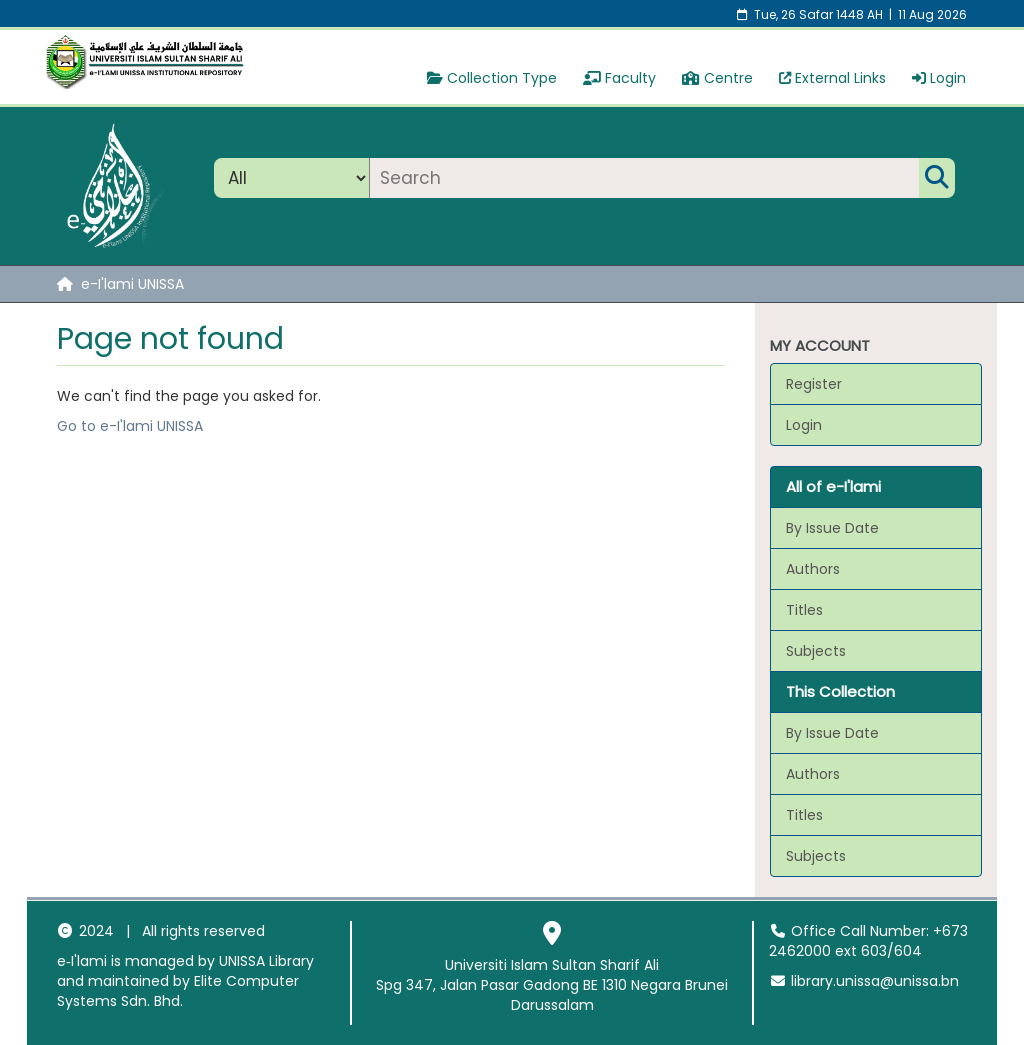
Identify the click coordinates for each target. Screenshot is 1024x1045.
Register (814, 384)
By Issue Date (832, 528)
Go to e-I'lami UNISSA (130, 426)
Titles (804, 610)
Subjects (816, 651)
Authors (813, 569)
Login (939, 78)
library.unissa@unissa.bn (864, 981)
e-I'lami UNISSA (132, 284)
